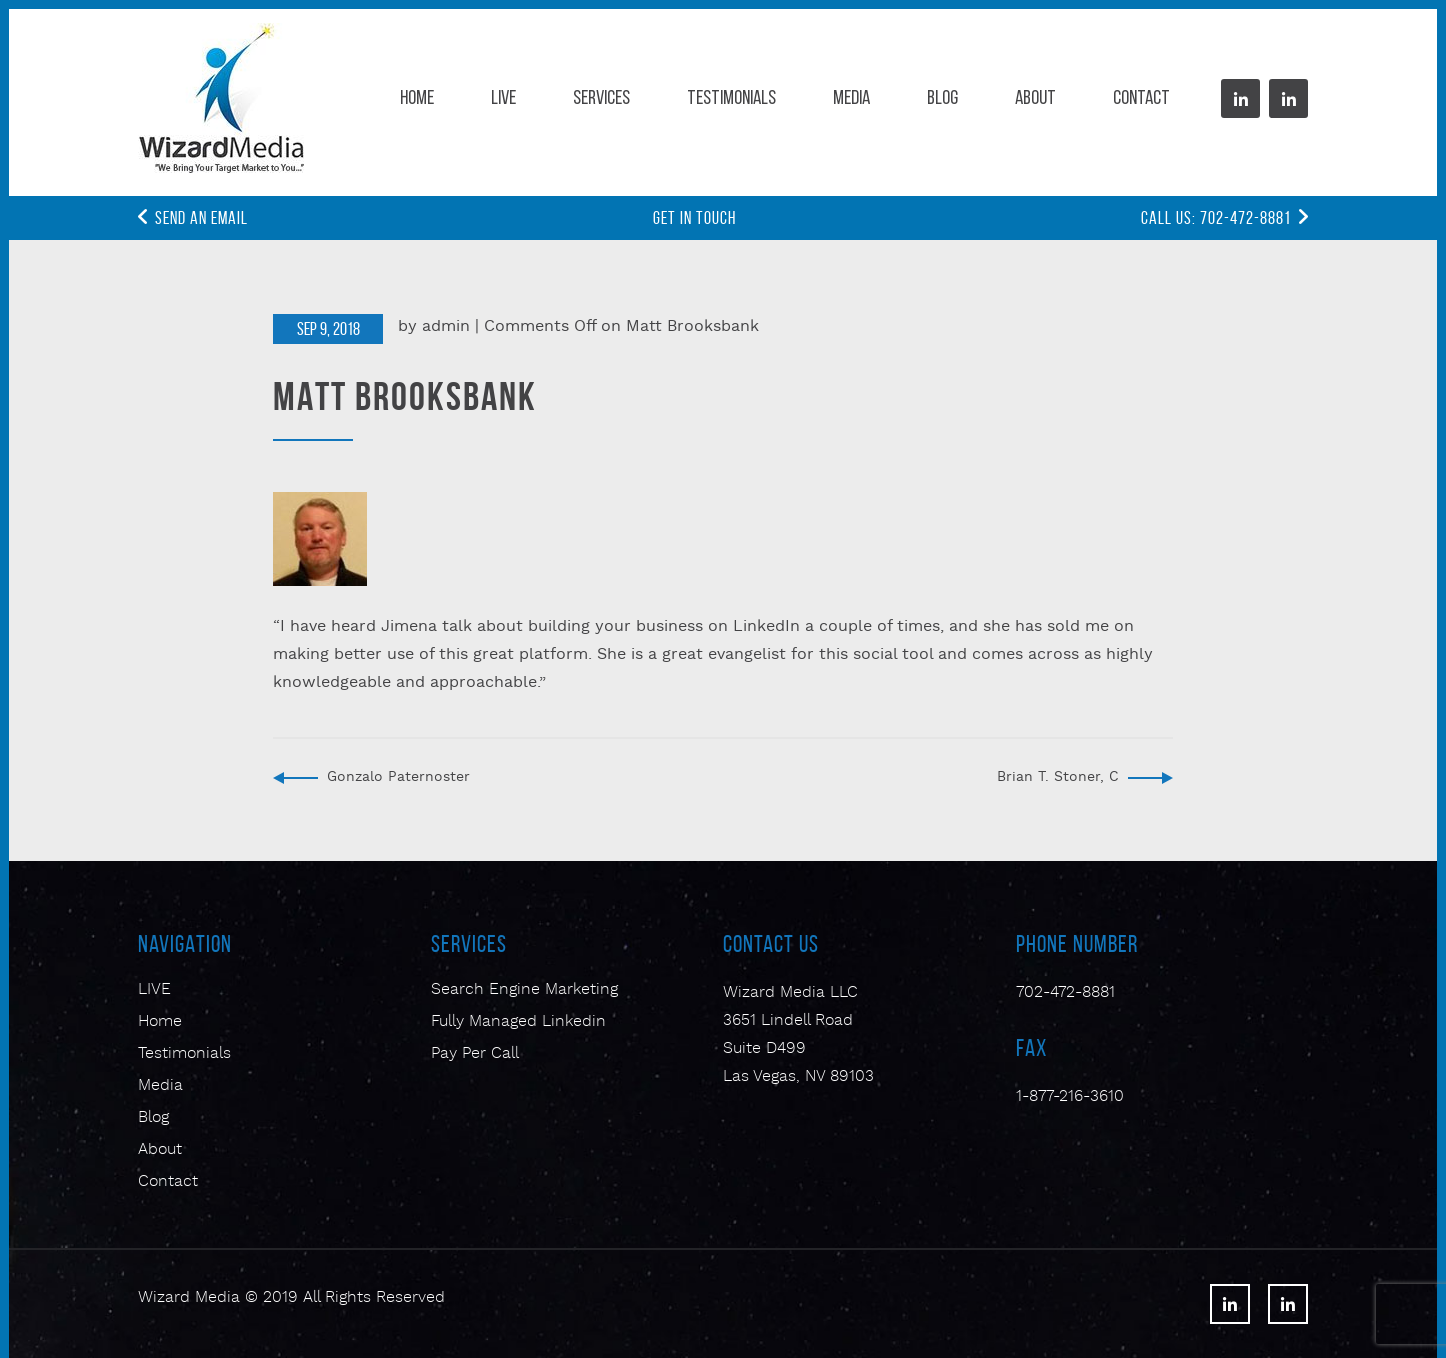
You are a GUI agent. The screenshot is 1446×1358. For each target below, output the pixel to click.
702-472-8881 (1065, 993)
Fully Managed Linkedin (518, 1022)
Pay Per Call (475, 1054)
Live (503, 99)
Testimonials (731, 99)
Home (417, 99)
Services (601, 99)
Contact (1141, 99)
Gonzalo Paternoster (398, 777)
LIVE (154, 990)
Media (851, 99)
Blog (942, 99)
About (1035, 99)
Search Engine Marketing (524, 990)
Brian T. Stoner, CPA (1066, 777)
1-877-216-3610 (1070, 1097)
